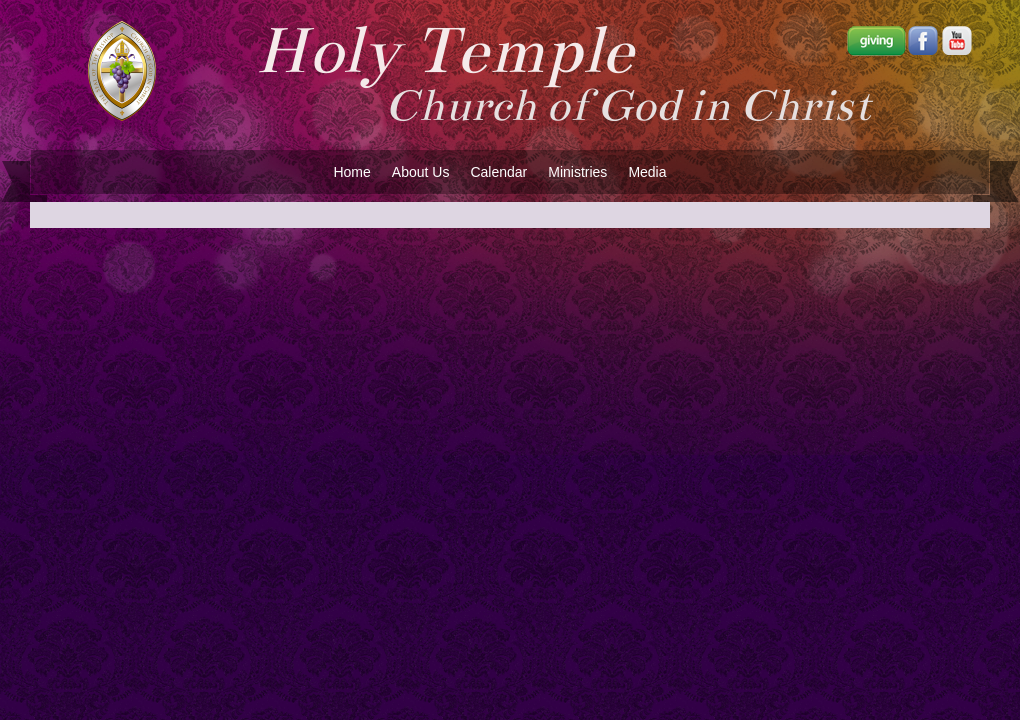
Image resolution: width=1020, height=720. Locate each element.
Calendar (498, 172)
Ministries (577, 172)
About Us (421, 172)
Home (351, 172)
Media (647, 172)
